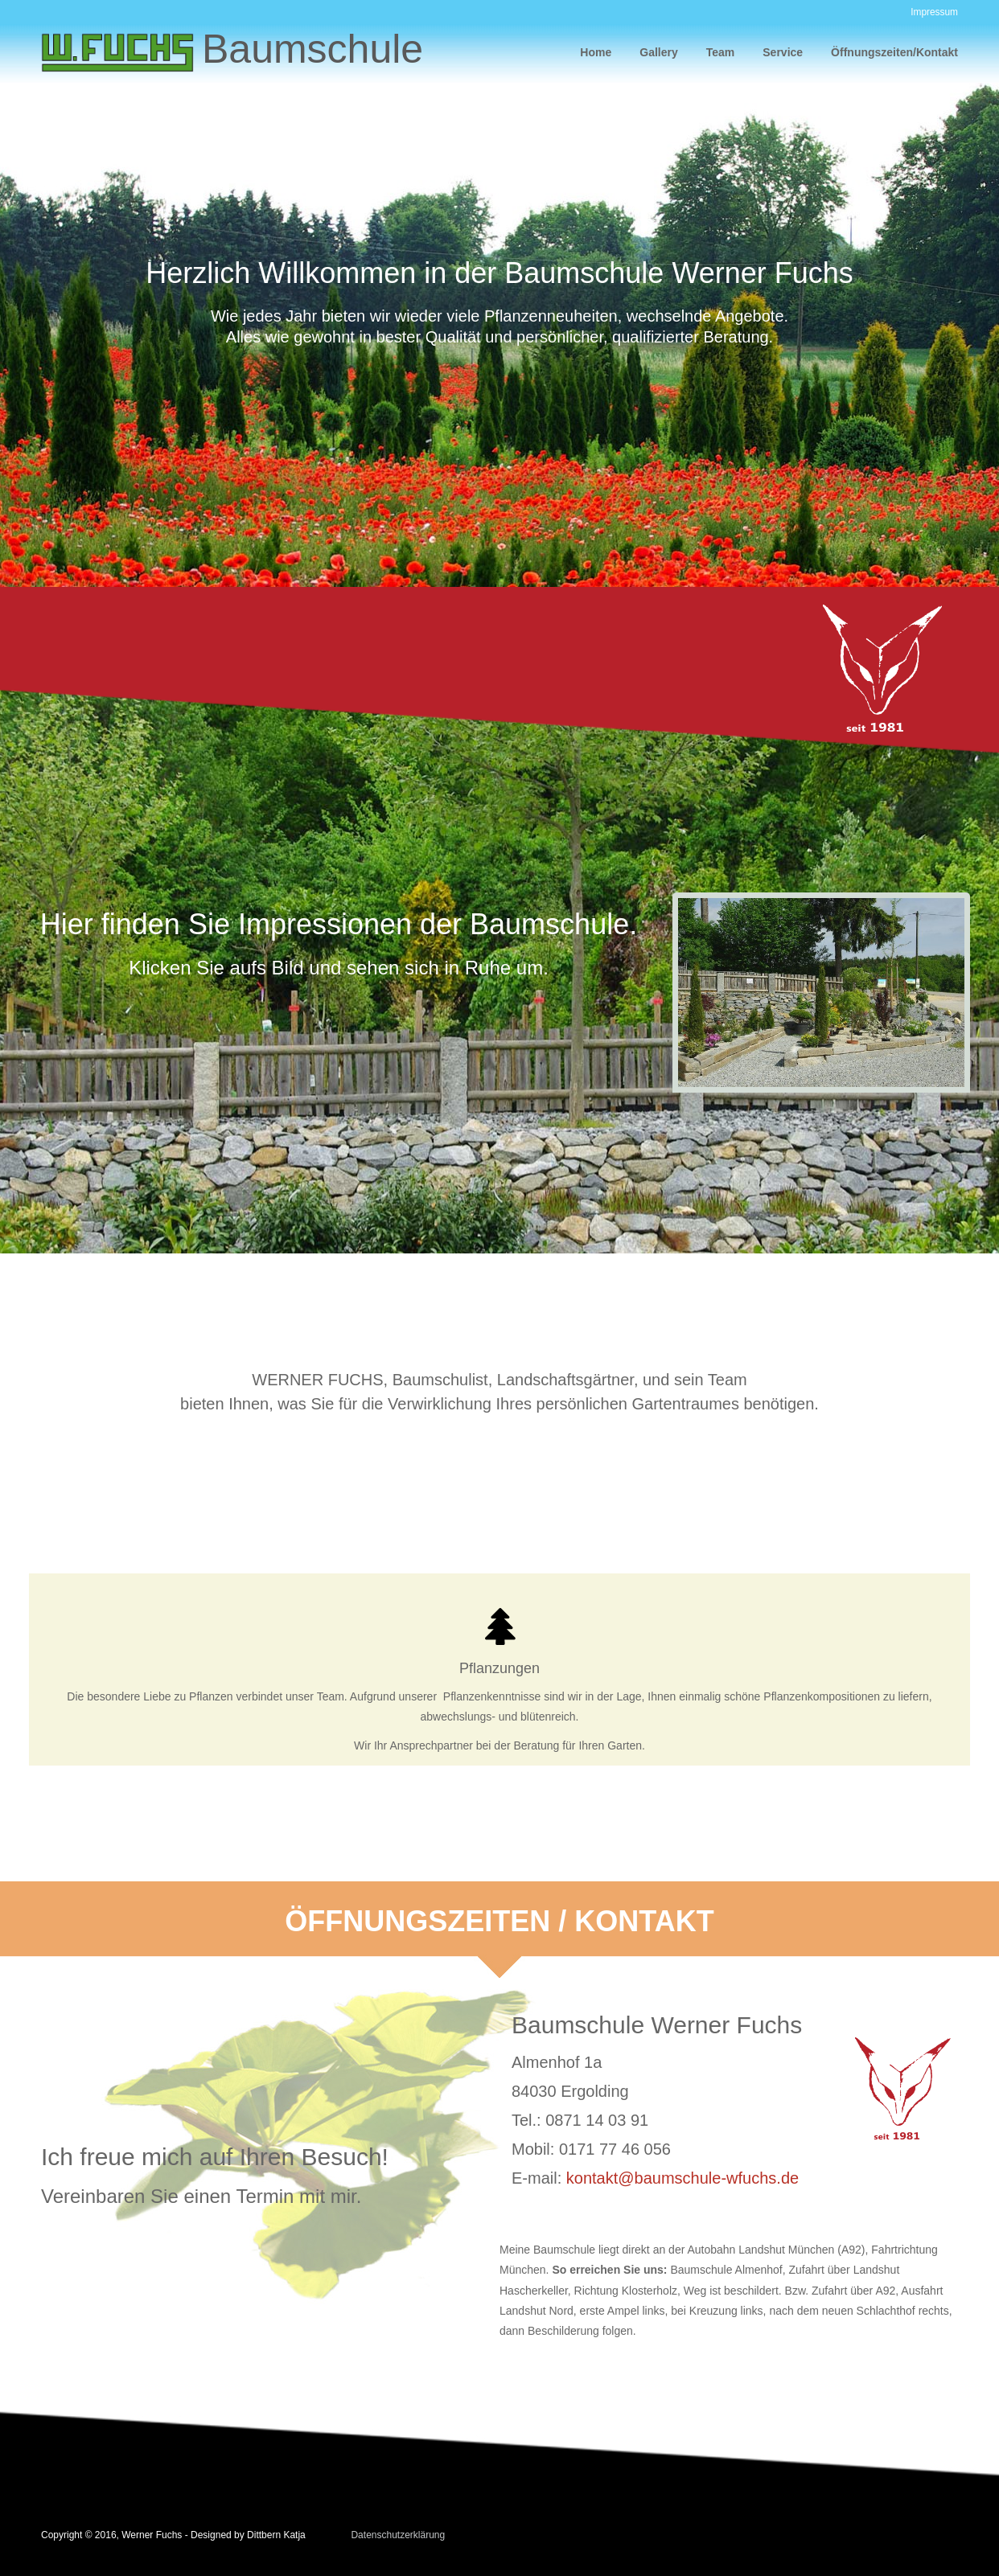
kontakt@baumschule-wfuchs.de (682, 2178)
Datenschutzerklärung (398, 2535)
